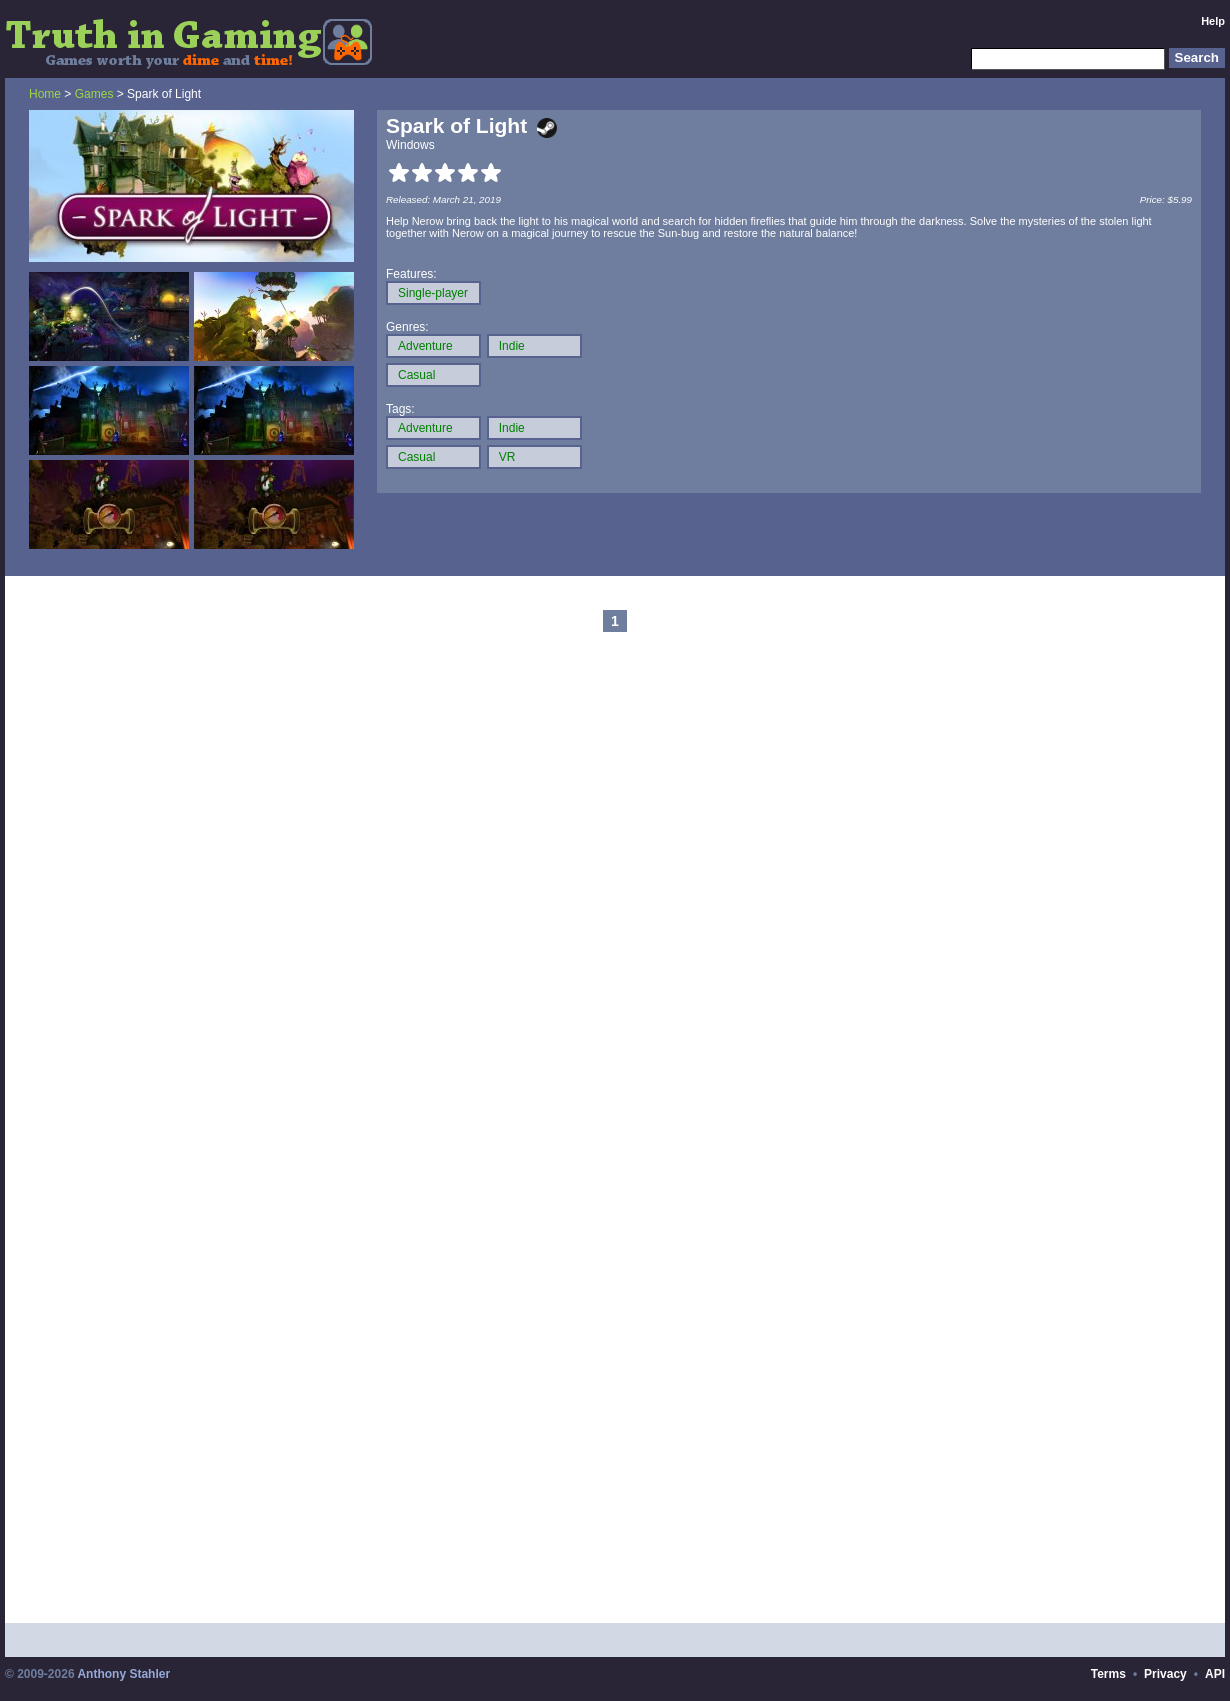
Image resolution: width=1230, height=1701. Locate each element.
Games (94, 94)
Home (45, 94)
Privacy (1165, 1674)
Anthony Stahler (123, 1674)
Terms (1108, 1674)
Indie (512, 346)
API (1215, 1674)
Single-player (433, 293)
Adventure (425, 346)
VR (507, 457)
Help (1213, 21)
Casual (416, 375)
